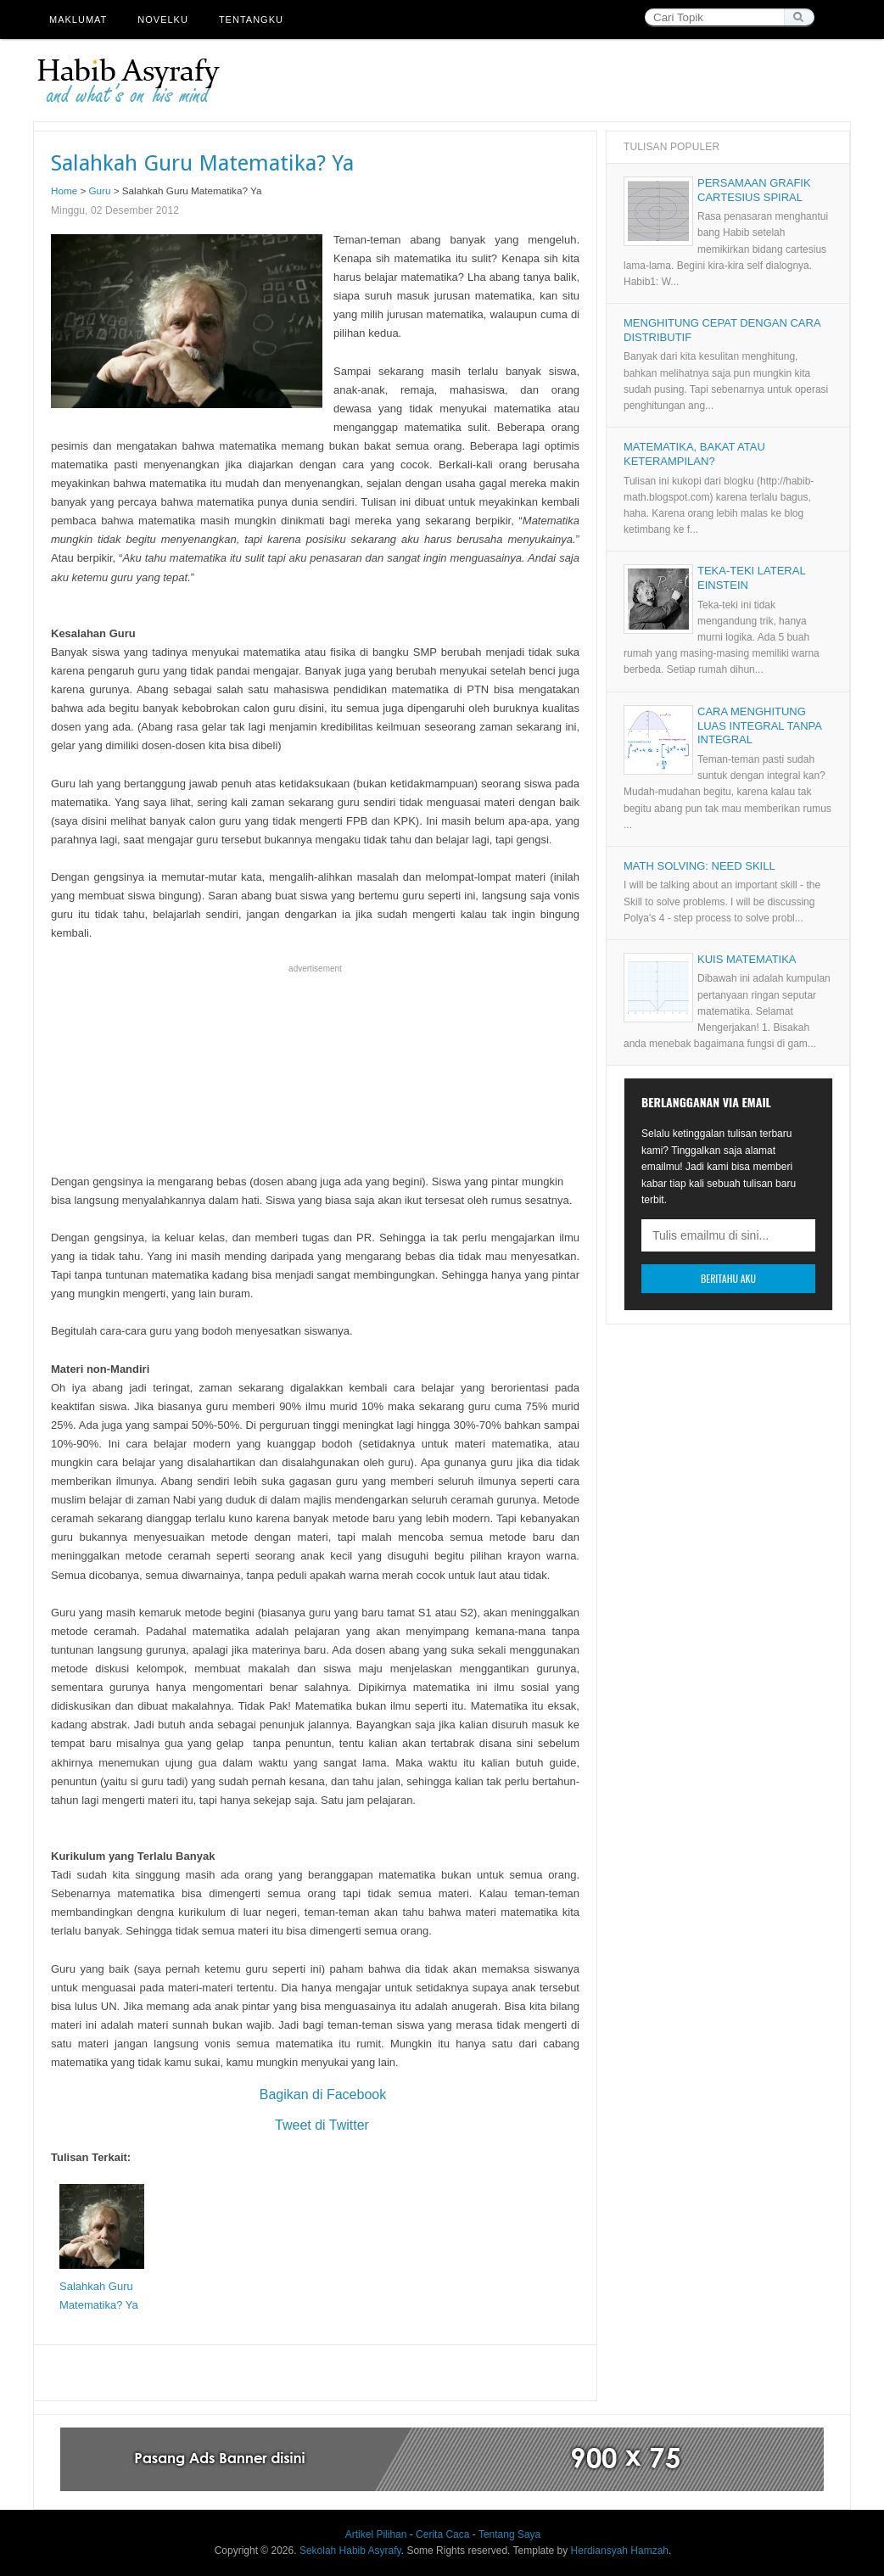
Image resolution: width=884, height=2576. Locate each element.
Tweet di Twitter (315, 2125)
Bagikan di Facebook (315, 2094)
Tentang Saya (509, 2534)
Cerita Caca (442, 2534)
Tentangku (251, 19)
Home (64, 190)
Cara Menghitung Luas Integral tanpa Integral (759, 726)
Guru (100, 190)
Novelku (162, 19)
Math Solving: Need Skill (699, 866)
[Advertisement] (541, 80)
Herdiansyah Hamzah (620, 2550)
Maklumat (78, 19)
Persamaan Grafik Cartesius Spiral (754, 190)
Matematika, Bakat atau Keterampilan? (694, 454)
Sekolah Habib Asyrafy (350, 2550)
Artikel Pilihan (376, 2534)
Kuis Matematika (747, 959)
